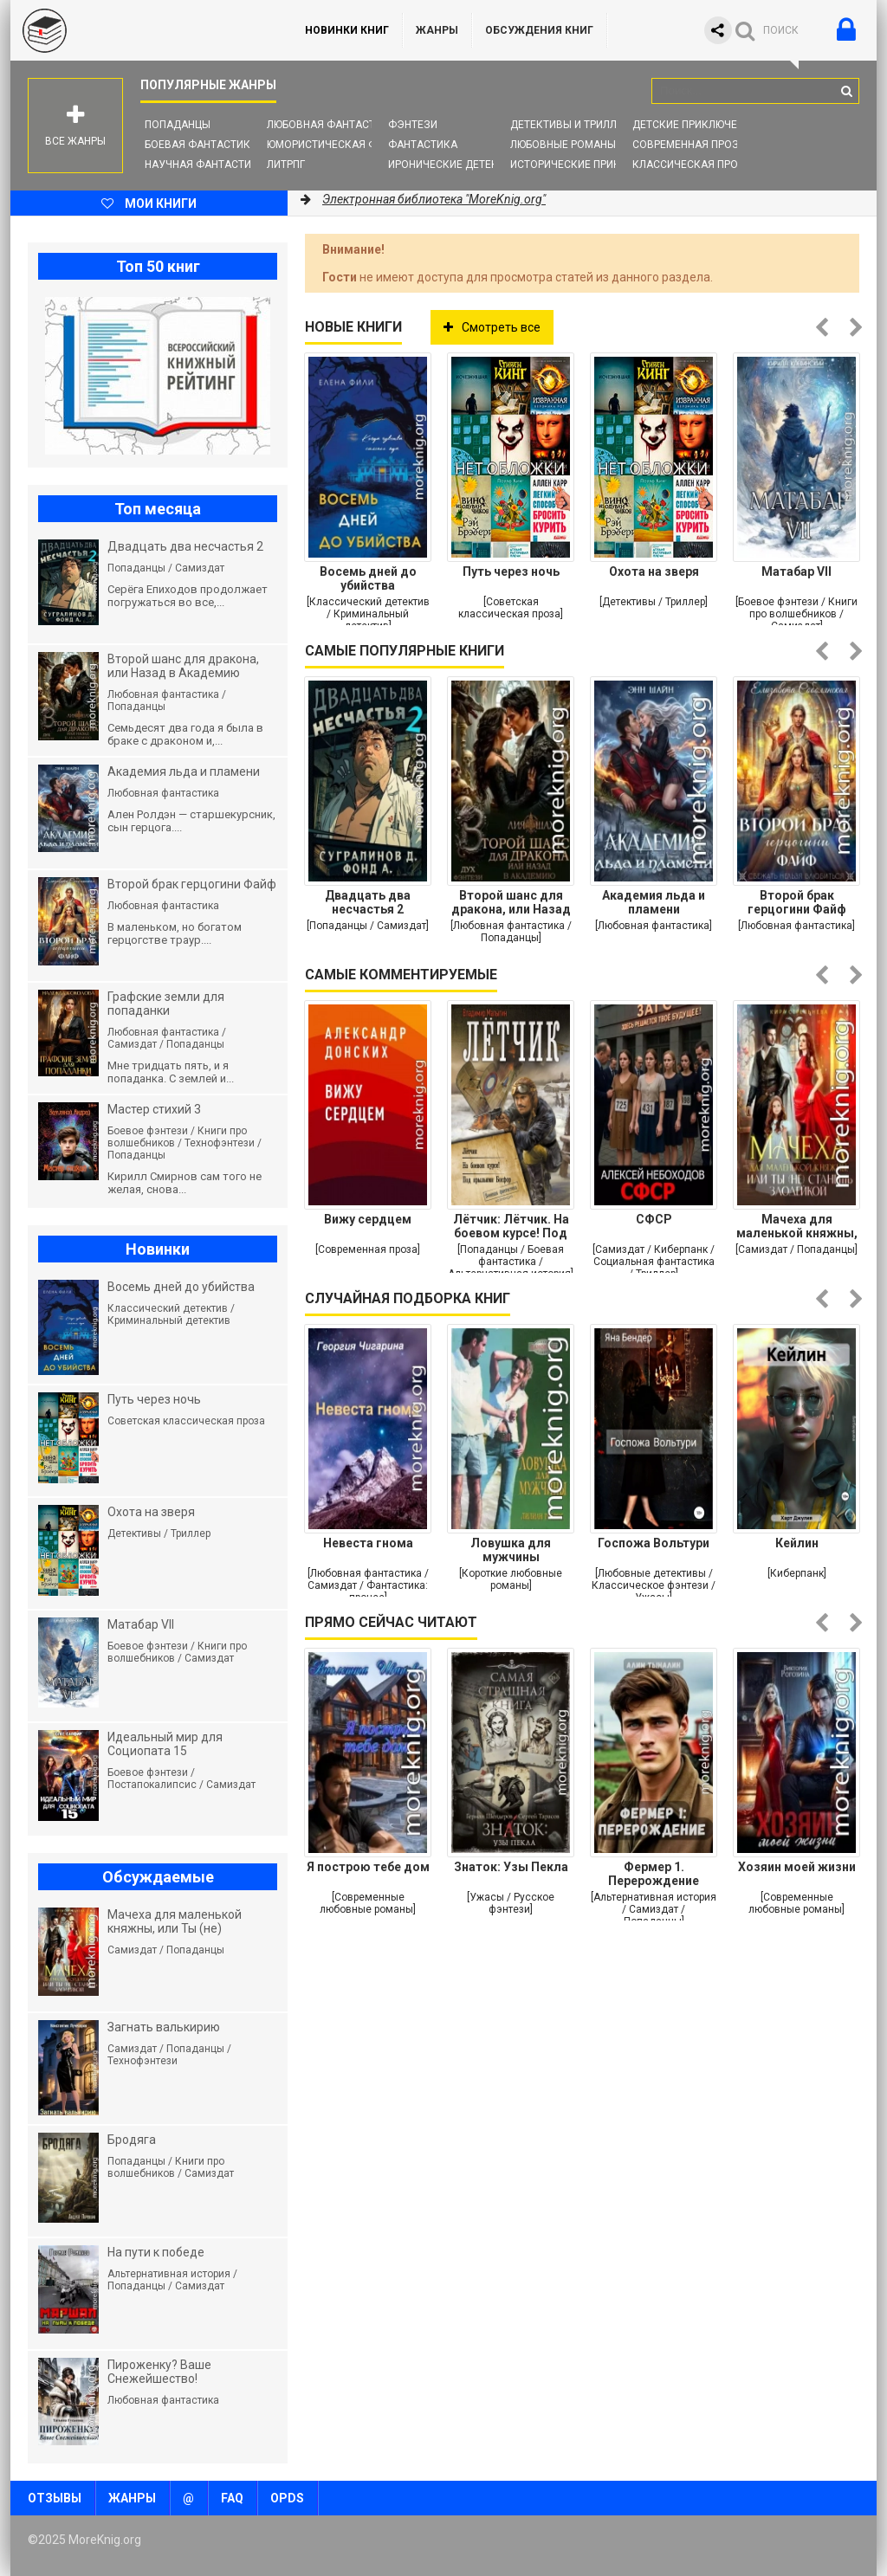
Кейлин (797, 1543)
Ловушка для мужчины (510, 1550)
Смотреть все (492, 327)
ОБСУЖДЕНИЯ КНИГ (539, 30)
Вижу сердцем (367, 1219)
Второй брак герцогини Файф (797, 902)
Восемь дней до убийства (368, 578)
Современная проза (689, 145)
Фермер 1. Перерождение (653, 1874)
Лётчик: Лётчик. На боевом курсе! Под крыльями (511, 1226)
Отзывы (54, 2498)
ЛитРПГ (286, 164)
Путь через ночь (511, 571)
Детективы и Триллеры (574, 125)
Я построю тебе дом (368, 1867)
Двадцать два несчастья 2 (368, 902)
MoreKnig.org (140, 30)
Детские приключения (695, 125)
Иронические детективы (457, 164)
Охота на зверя (654, 571)
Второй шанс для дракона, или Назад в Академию (511, 902)
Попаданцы (177, 125)
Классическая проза (692, 164)
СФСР (654, 1219)
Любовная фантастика (331, 125)
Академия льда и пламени (653, 902)
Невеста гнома (368, 1543)
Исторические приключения (590, 164)
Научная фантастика (205, 164)
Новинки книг (347, 30)
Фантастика (422, 145)
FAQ (232, 2498)
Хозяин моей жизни (797, 1867)
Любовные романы (563, 145)
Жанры (437, 30)
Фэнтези (412, 125)
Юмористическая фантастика (352, 145)
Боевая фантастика (201, 145)
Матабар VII (796, 571)
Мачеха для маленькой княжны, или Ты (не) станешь (796, 1226)
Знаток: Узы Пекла (511, 1867)
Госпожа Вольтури (653, 1543)
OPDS (287, 2498)
